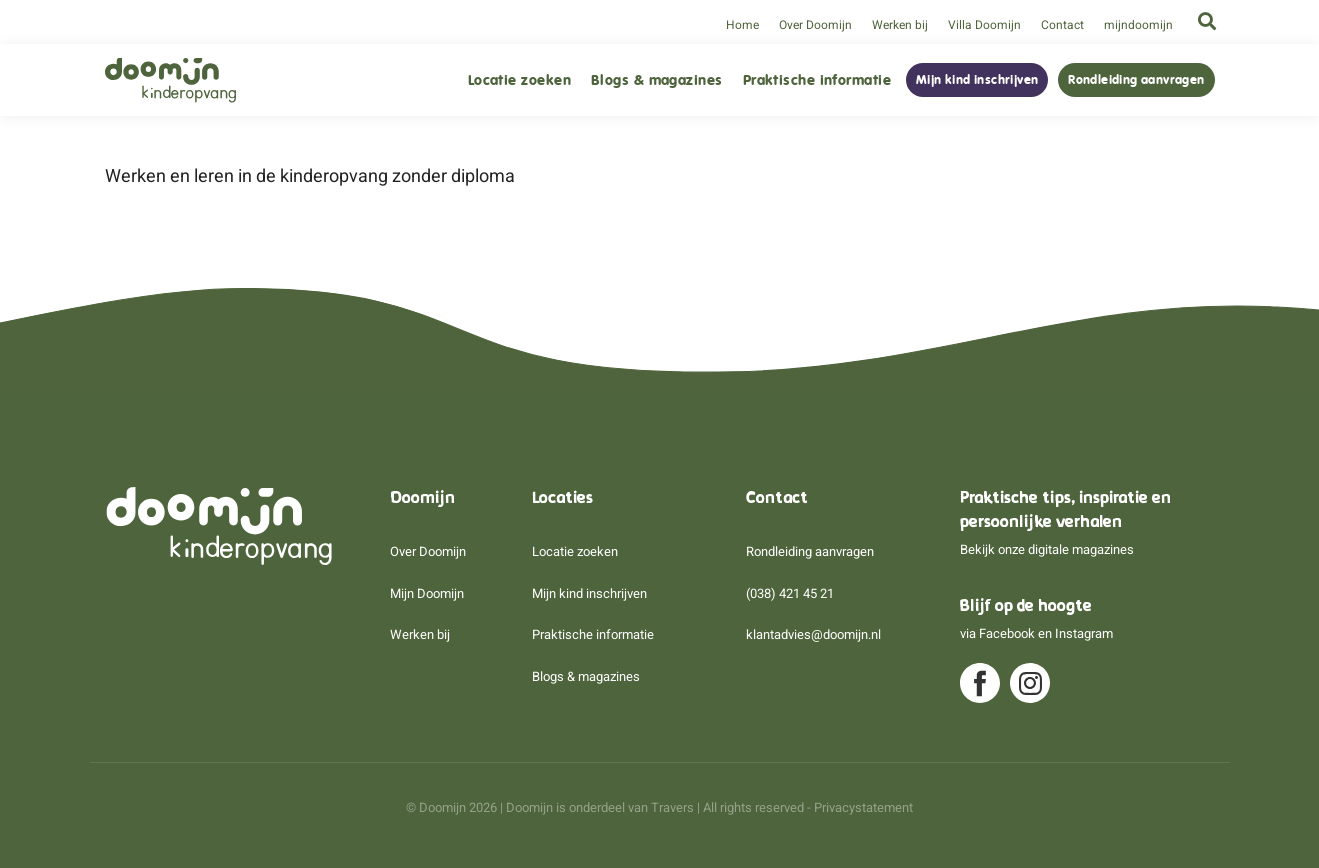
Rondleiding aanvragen (1136, 80)
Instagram (1084, 633)
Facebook (1007, 633)
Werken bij (900, 25)
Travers (672, 807)
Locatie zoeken (519, 80)
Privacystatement (863, 807)
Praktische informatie (817, 80)
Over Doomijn (815, 25)
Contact (1062, 25)
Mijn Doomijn (427, 593)
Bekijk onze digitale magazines (1047, 549)
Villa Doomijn (984, 25)
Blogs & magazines (657, 80)
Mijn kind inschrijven (977, 80)
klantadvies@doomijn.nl (813, 634)
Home (742, 25)
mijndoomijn (1138, 25)
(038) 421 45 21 (790, 593)
